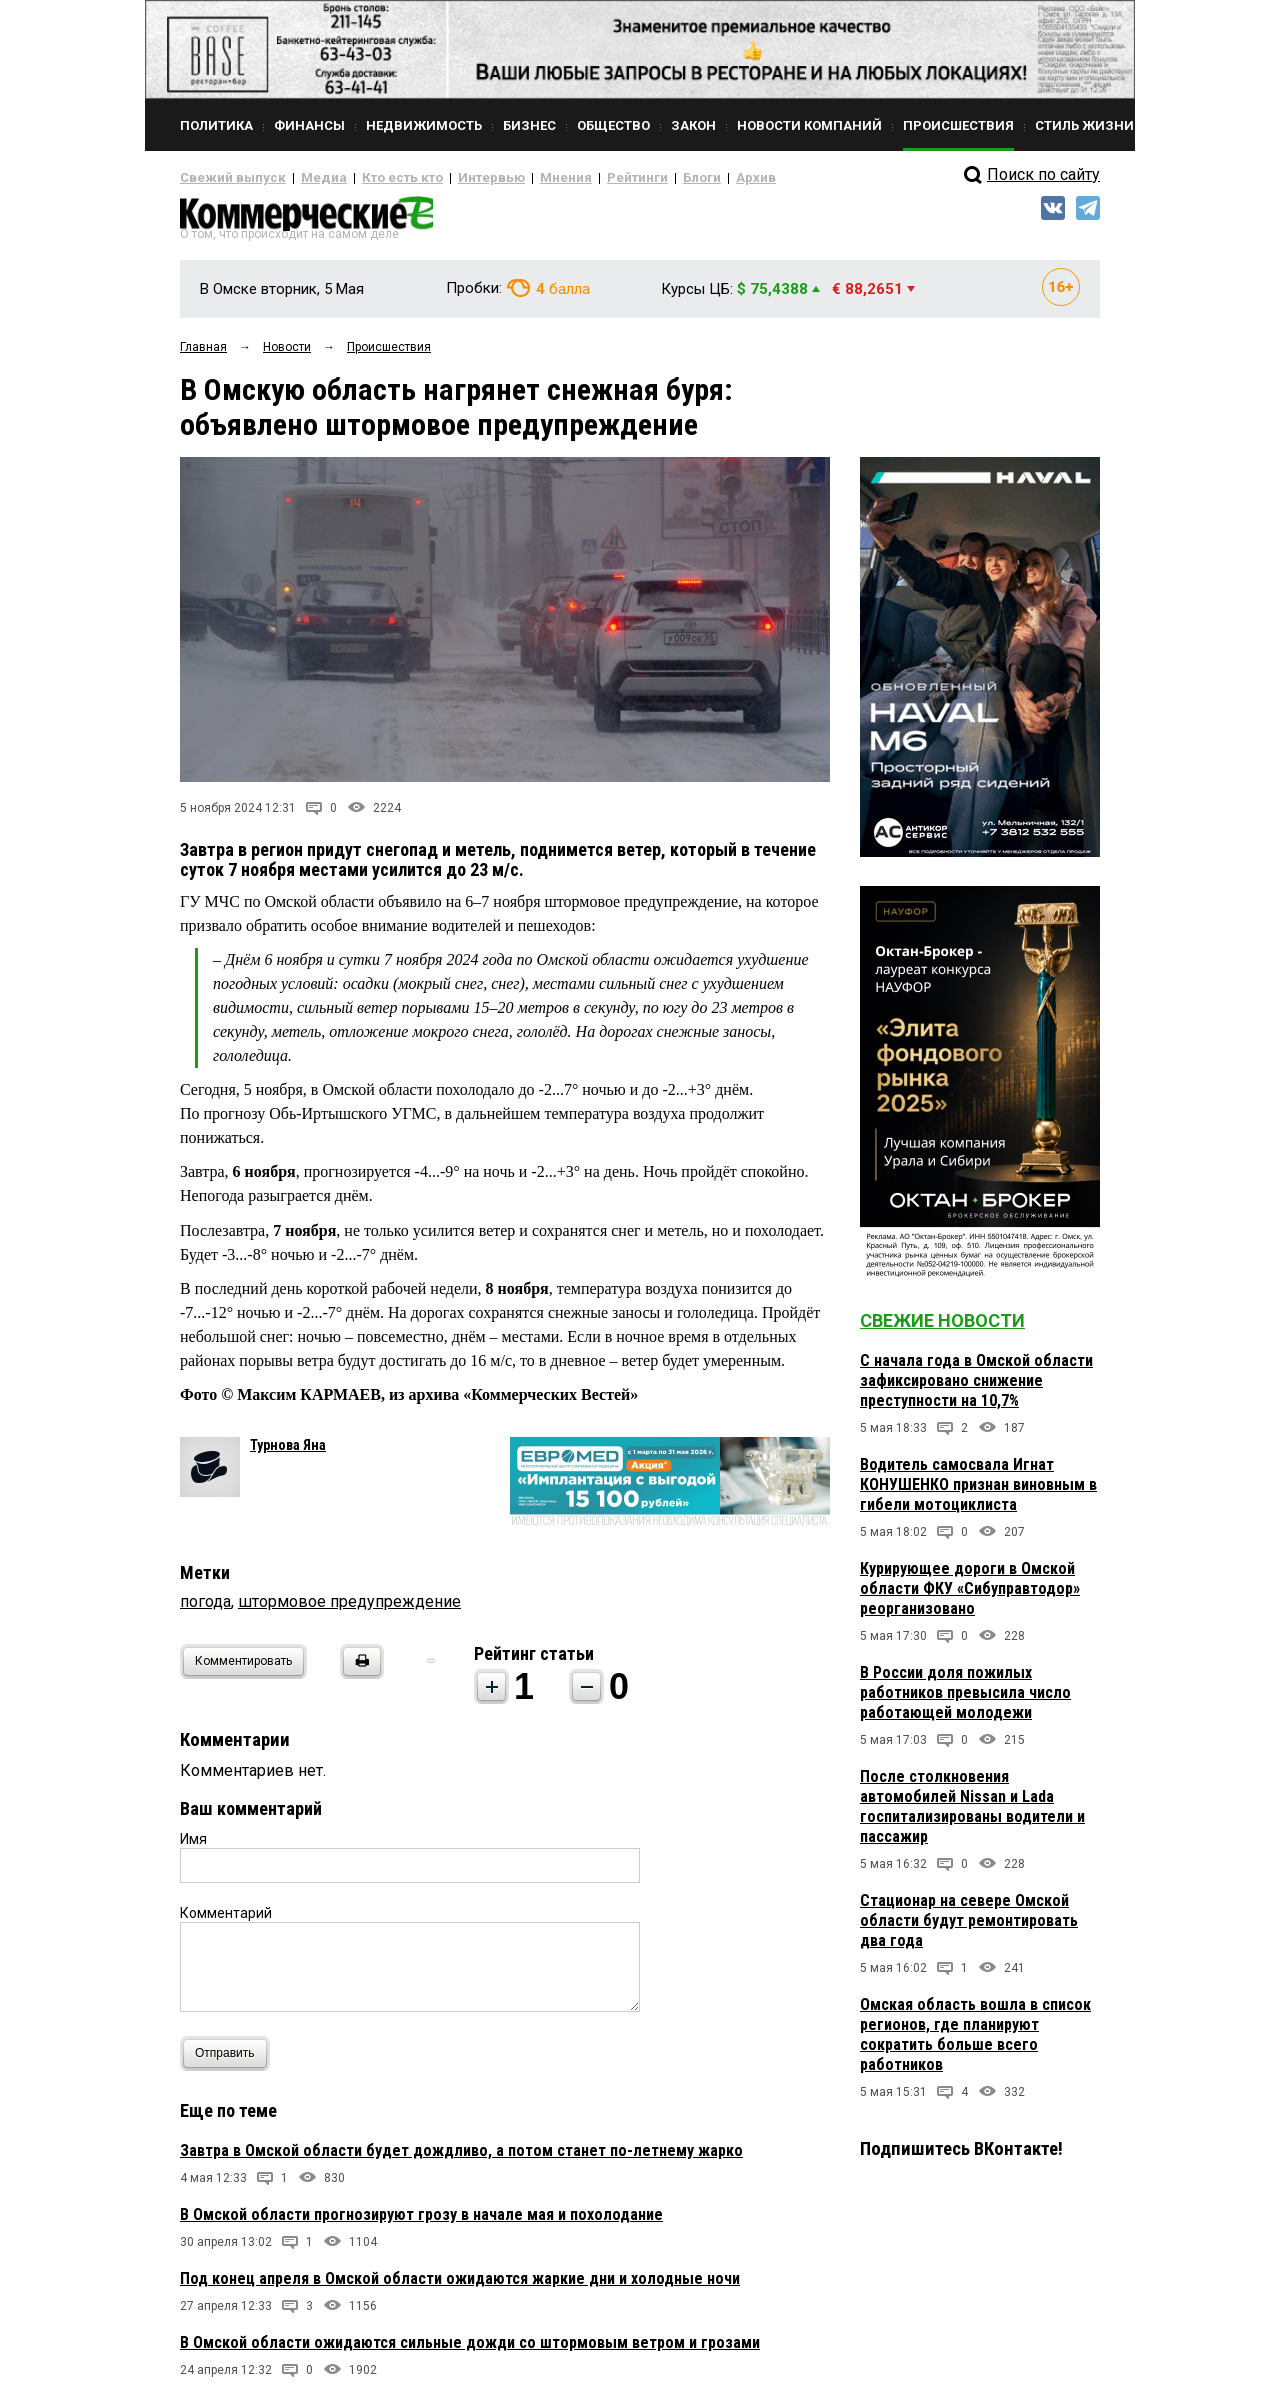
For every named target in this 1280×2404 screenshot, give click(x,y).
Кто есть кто (373, 178)
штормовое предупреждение (349, 1608)
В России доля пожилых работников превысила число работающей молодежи (965, 1700)
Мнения (515, 178)
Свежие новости (942, 1328)
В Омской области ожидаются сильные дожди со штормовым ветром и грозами (470, 2349)
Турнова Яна (288, 1452)
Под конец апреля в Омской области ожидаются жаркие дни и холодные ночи (460, 2285)
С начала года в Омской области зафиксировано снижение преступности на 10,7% (976, 1388)
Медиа (304, 178)
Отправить (229, 2060)
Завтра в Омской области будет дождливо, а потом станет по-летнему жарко (461, 2157)
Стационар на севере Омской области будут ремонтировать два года (969, 1928)
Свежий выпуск (225, 178)
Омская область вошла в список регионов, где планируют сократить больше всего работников (975, 2042)
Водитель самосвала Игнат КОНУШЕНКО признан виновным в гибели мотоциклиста (978, 1492)
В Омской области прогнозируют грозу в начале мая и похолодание (421, 2221)
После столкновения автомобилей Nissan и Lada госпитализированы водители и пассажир (972, 1814)
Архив (685, 178)
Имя (193, 1846)
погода (205, 1608)
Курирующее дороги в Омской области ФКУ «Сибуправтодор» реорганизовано (970, 1596)
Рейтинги (579, 178)
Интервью (450, 178)
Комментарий (226, 1920)
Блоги (636, 178)
